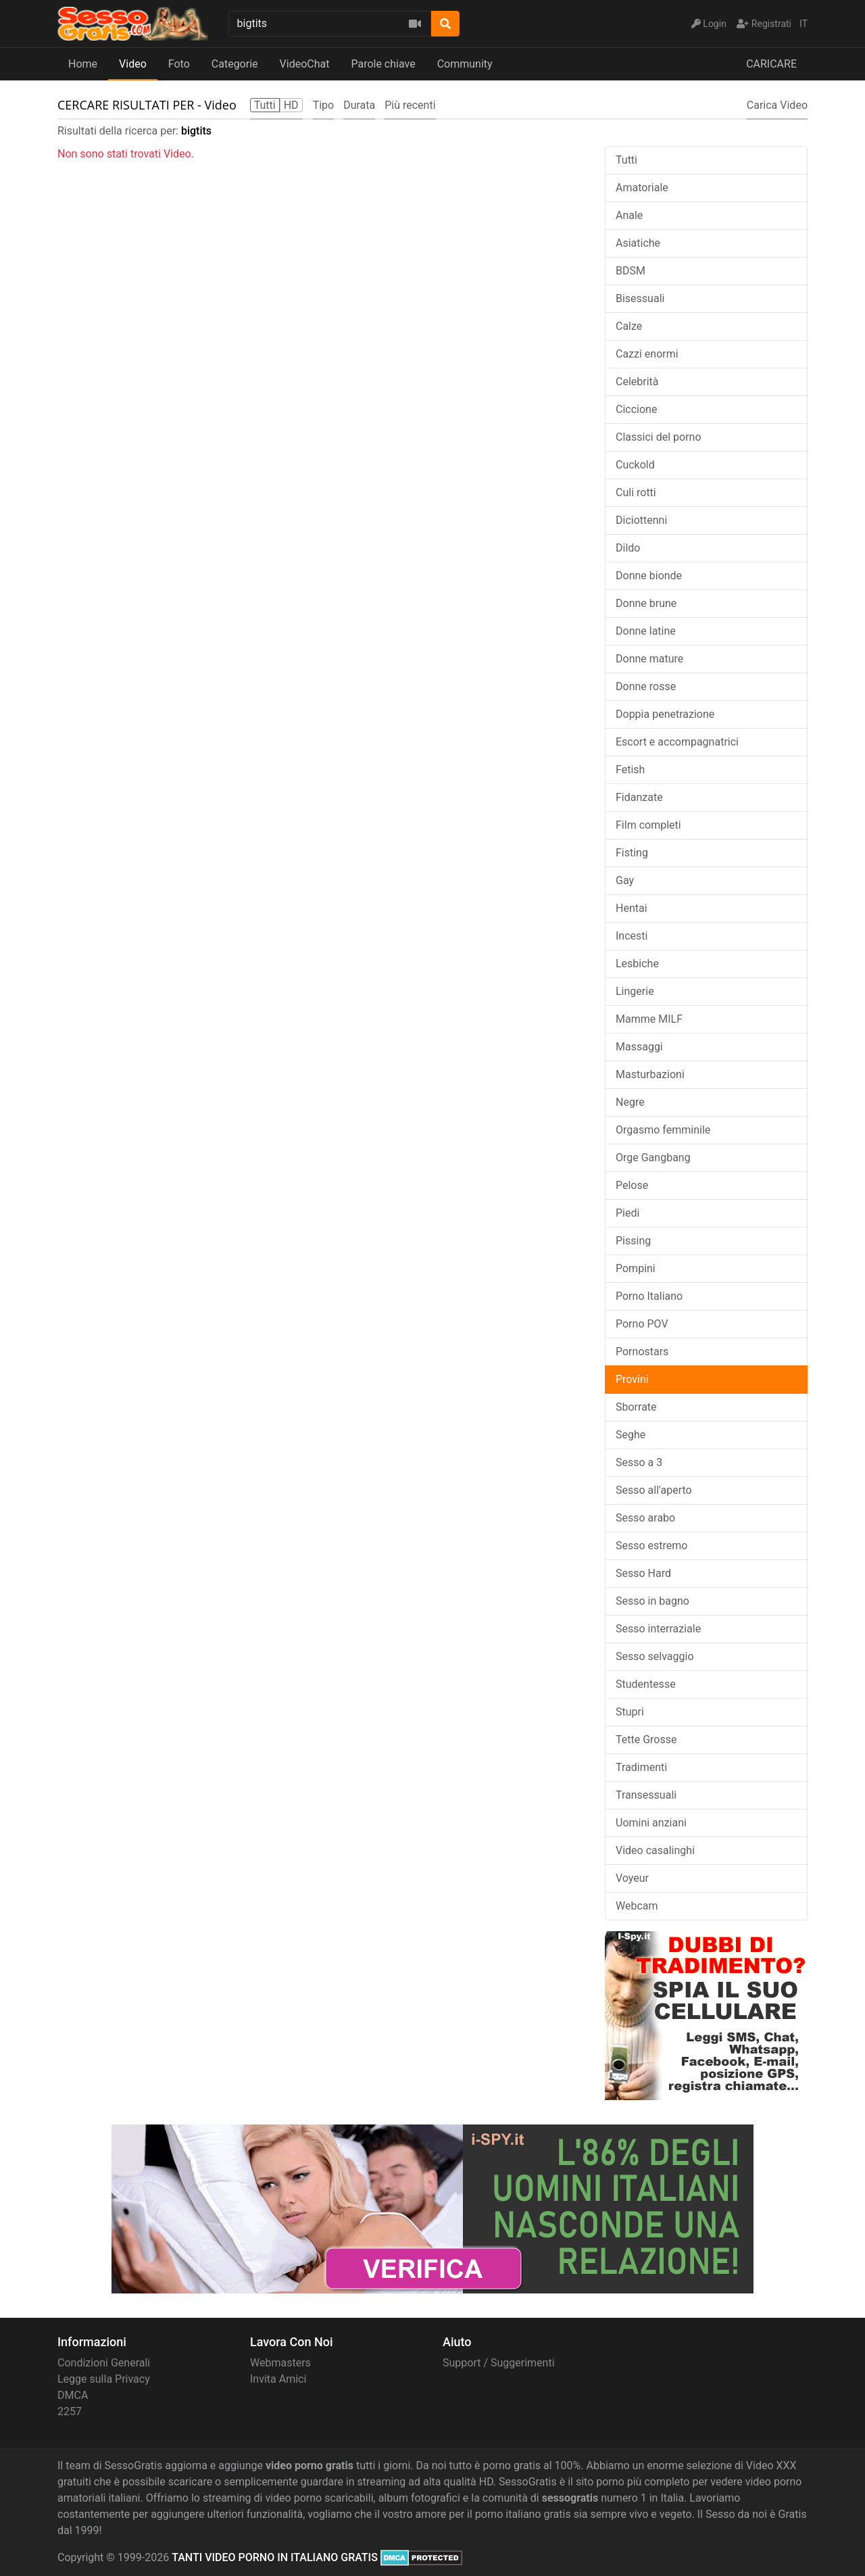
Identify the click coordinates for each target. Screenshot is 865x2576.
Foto (179, 63)
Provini (632, 1379)
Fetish (630, 769)
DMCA (72, 2395)
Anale (629, 215)
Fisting (632, 852)
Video (133, 63)
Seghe (630, 1434)
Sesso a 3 (639, 1462)
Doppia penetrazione (665, 714)
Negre (630, 1102)
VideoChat (305, 63)
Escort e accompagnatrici (677, 741)
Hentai (631, 908)
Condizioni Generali (103, 2362)
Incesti (631, 935)
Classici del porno (658, 437)
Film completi (648, 825)
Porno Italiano (649, 1296)
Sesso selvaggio (655, 1656)
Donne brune (646, 603)
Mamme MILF (649, 1019)
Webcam (637, 1905)
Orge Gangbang (653, 1157)
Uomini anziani (651, 1822)
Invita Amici (278, 2379)
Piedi (627, 1213)
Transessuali (646, 1795)
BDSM (630, 270)
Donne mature (649, 658)
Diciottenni (641, 520)
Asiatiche (638, 243)
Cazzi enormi (647, 353)
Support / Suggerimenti (499, 2362)
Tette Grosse (646, 1739)
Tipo (324, 105)
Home (82, 63)
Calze (629, 326)
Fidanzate (639, 797)
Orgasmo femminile (663, 1129)
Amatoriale (642, 187)
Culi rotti (636, 492)
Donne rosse (646, 686)
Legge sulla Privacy (103, 2379)
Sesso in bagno (652, 1601)
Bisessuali (640, 298)
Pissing (633, 1240)
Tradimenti (641, 1767)
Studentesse (646, 1684)
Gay (625, 880)
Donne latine (646, 631)
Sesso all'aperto (654, 1490)
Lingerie (635, 991)
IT (803, 23)
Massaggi (639, 1046)
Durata (359, 105)
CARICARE (771, 63)
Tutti (626, 159)
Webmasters (280, 2362)
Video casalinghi (655, 1850)
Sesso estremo (651, 1545)
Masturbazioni (650, 1074)
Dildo (628, 547)
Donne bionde (649, 575)
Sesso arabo (645, 1517)
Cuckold (635, 464)
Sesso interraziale (658, 1628)
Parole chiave (383, 63)
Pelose (632, 1185)
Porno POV (642, 1323)
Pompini (636, 1268)
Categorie (235, 63)
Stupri (630, 1711)
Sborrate (636, 1407)
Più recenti (410, 105)
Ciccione (636, 409)
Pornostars (642, 1351)
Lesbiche (637, 963)
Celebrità (637, 381)
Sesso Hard (643, 1573)
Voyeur (632, 1878)
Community (465, 63)
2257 (69, 2411)
